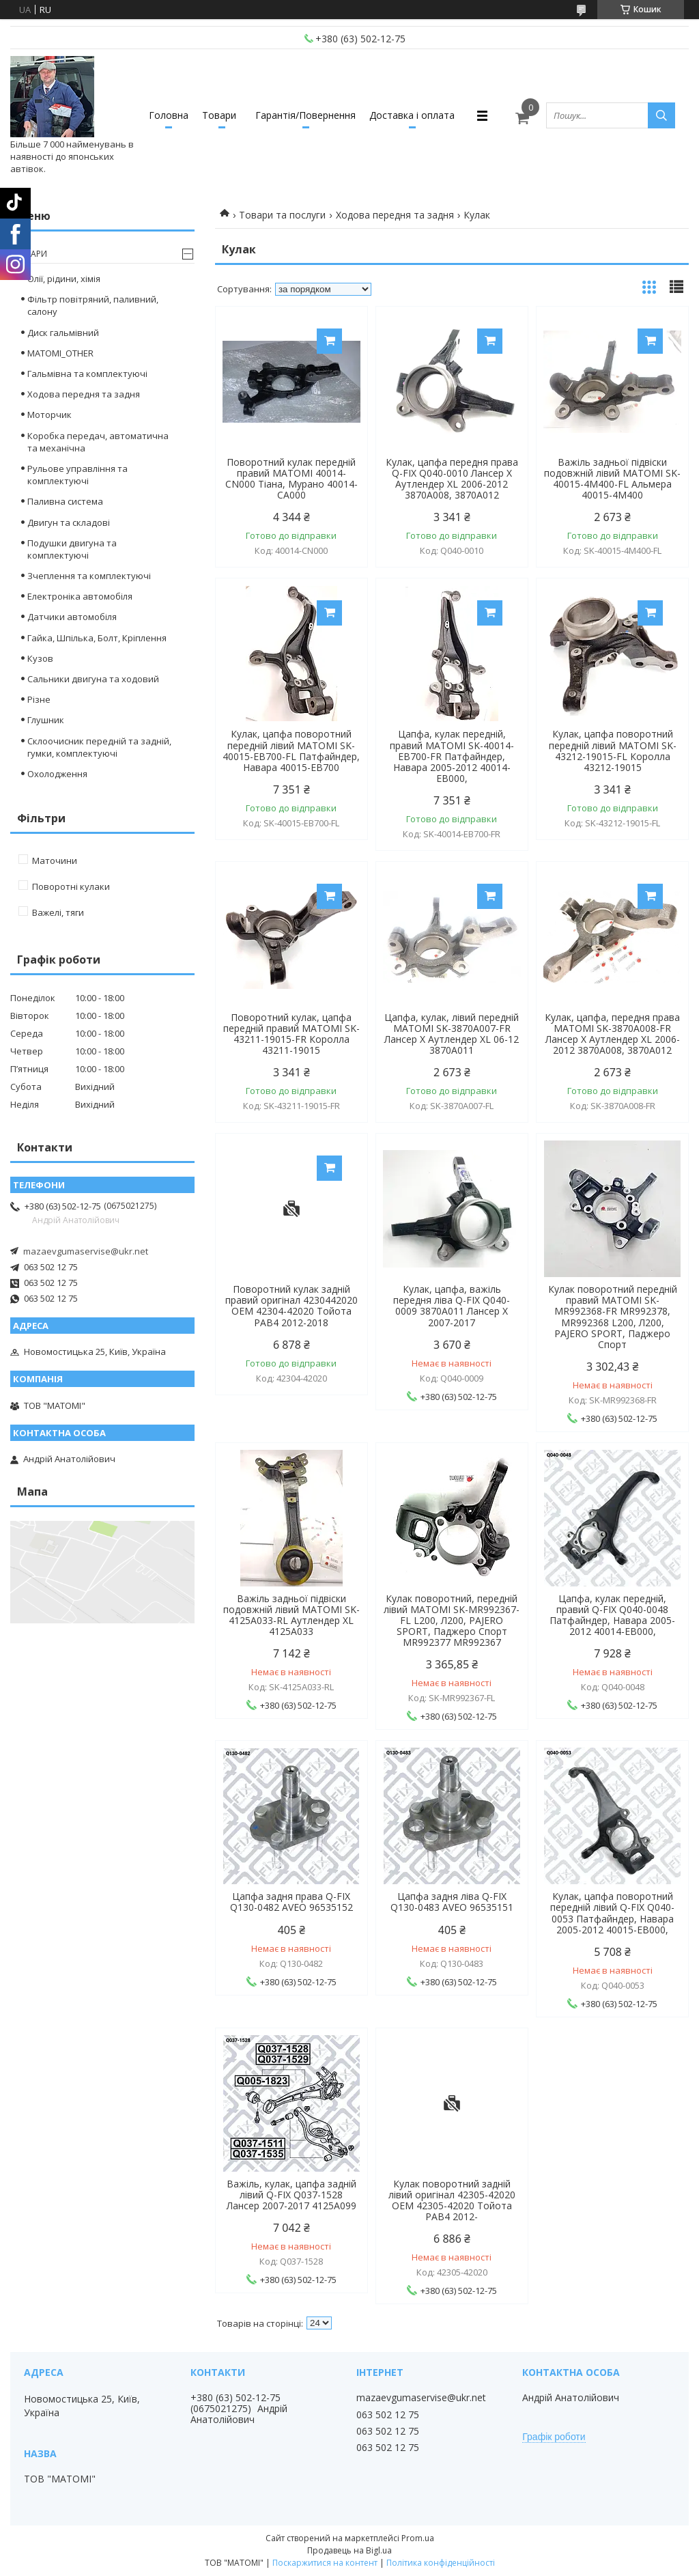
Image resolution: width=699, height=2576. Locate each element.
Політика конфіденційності (440, 2562)
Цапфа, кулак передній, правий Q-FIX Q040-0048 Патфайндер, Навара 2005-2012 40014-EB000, (612, 1615)
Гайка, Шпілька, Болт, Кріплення (97, 638)
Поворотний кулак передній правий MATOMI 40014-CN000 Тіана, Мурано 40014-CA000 (291, 479)
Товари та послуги (282, 214)
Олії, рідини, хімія (63, 278)
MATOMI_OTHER (60, 353)
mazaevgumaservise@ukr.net (85, 1251)
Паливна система (65, 501)
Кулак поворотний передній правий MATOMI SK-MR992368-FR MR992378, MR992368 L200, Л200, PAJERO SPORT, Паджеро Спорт (612, 1317)
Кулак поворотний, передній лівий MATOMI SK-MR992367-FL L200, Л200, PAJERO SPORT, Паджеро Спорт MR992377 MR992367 (451, 1620)
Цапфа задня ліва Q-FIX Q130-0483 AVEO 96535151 (451, 1902)
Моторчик (49, 414)
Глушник (45, 720)
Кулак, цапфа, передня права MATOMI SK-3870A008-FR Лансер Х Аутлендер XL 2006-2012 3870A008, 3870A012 (612, 1034)
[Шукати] (661, 115)
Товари (219, 115)
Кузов (40, 658)
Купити (329, 341)
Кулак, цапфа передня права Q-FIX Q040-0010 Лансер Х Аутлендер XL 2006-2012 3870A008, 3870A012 (452, 479)
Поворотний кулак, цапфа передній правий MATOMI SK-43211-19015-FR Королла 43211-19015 (291, 1034)
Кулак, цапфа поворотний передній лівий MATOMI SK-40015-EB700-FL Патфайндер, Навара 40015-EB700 (291, 750)
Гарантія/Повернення (305, 115)
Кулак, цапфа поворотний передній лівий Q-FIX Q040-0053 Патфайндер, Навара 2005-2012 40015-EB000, (612, 1913)
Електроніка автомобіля (79, 596)
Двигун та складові (68, 522)
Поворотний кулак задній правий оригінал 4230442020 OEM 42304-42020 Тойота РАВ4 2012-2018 (291, 1306)
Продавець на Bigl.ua (349, 2550)
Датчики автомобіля (72, 617)
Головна (168, 115)
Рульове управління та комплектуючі (77, 474)
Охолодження (57, 774)
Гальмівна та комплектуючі (87, 373)
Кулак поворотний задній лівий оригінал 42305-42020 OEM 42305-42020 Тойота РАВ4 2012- (451, 2200)
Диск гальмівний (63, 332)
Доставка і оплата (412, 115)
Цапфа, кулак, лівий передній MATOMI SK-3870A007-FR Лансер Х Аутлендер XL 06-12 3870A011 (451, 1034)
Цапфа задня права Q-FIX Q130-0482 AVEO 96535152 (291, 1902)
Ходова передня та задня (395, 214)
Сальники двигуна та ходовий (93, 679)
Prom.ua (417, 2538)
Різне (39, 699)
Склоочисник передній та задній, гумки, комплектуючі (99, 747)
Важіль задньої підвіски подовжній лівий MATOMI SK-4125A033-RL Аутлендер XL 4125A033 (291, 1615)
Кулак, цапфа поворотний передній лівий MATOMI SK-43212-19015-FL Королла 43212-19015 (612, 750)
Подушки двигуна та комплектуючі (72, 549)
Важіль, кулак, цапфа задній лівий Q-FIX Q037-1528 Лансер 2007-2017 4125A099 (291, 2195)
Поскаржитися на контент (324, 2562)
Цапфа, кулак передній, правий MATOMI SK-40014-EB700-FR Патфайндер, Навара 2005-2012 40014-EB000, (452, 756)
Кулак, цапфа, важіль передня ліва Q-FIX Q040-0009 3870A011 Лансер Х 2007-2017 (451, 1306)
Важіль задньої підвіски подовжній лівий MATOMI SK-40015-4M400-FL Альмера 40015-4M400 (612, 479)
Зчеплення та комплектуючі (89, 576)
